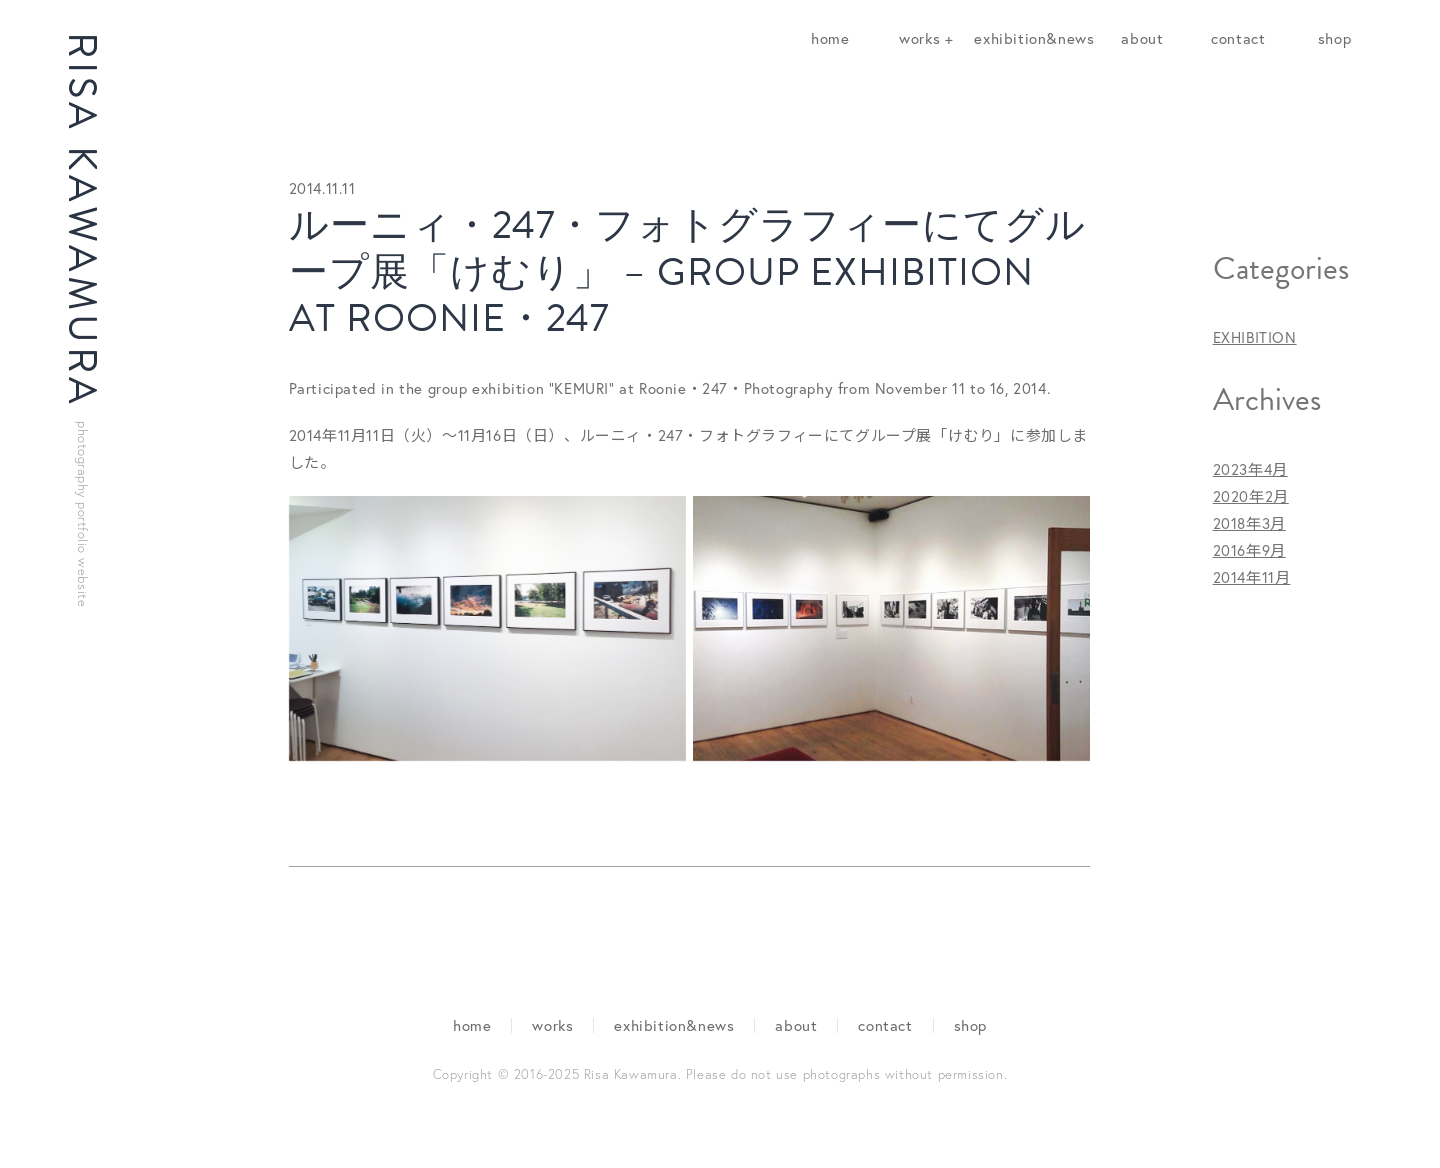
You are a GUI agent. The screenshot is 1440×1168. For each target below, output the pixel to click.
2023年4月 (1250, 469)
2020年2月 (1251, 496)
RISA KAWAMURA (82, 319)
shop (1334, 38)
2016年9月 (1249, 550)
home (830, 38)
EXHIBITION (1255, 337)
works (552, 1025)
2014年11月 (1252, 577)
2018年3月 (1249, 523)
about (1142, 38)
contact (1238, 38)
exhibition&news (1034, 38)
